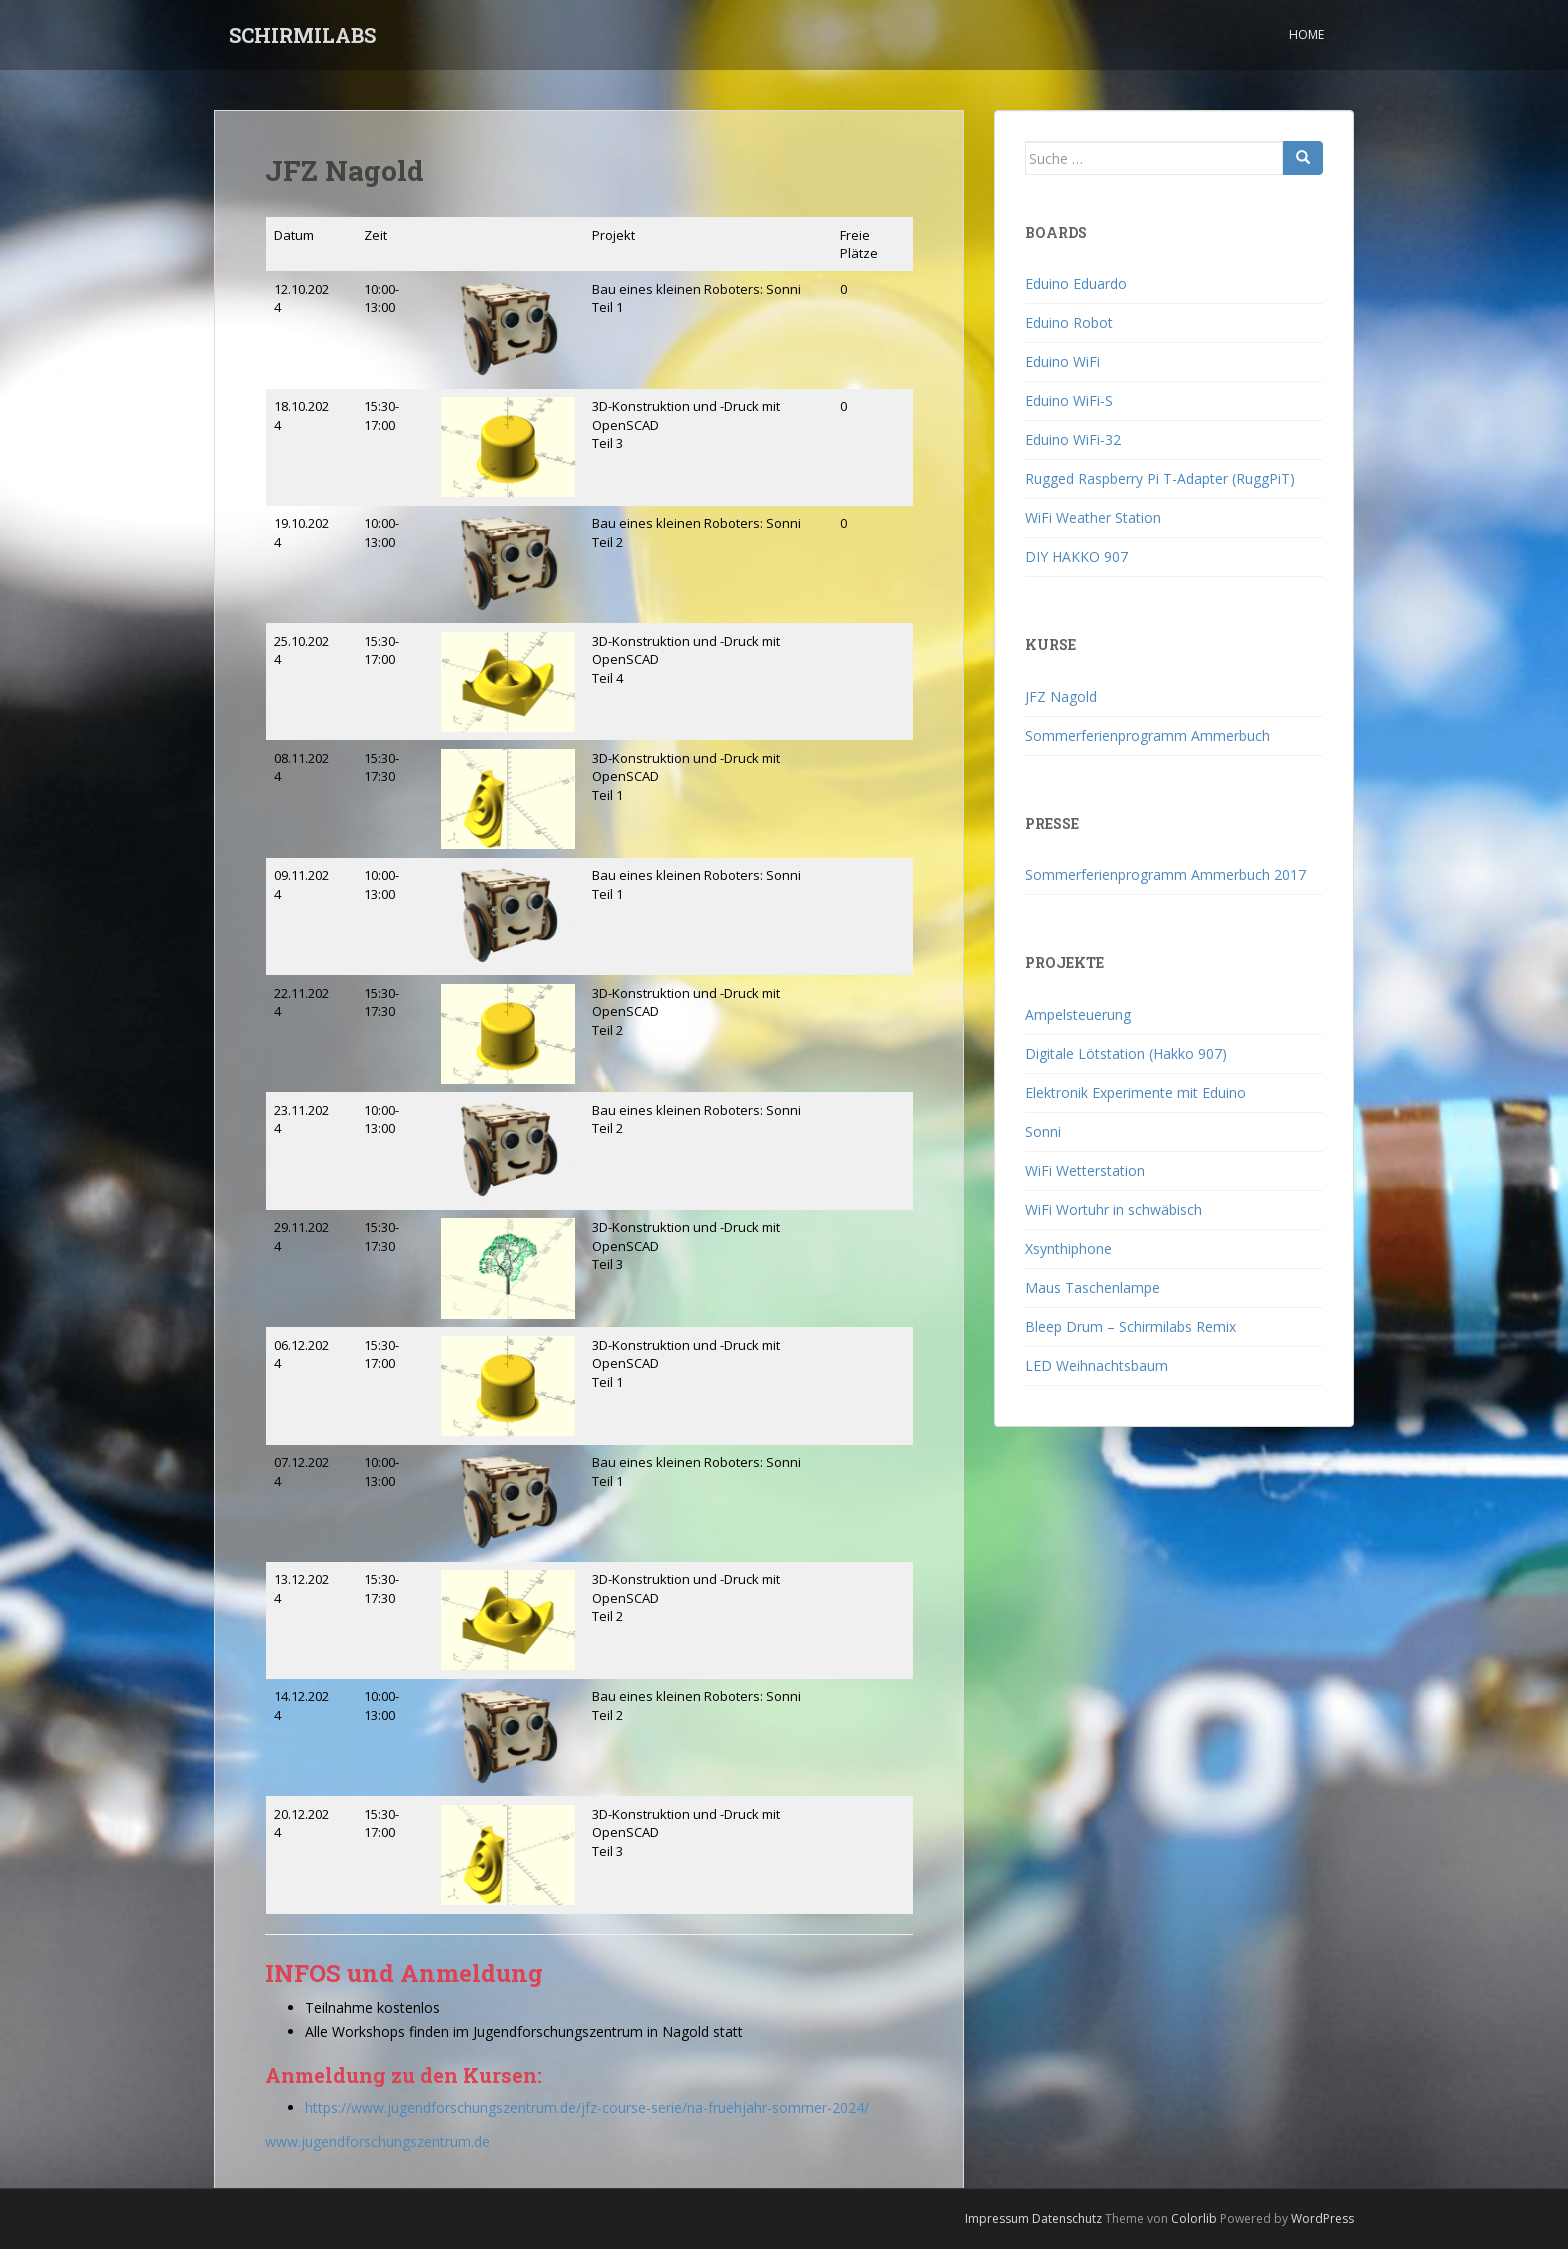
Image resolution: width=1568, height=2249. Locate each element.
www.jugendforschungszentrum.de (377, 2141)
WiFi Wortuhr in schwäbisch (1113, 1209)
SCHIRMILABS (302, 35)
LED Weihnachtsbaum (1096, 1365)
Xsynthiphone (1068, 1248)
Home (1306, 34)
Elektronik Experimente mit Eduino (1135, 1092)
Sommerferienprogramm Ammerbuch (1147, 735)
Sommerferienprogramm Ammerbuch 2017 (1165, 874)
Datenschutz (1067, 2218)
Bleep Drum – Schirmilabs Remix (1130, 1326)
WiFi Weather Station (1093, 517)
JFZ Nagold (1061, 696)
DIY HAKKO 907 (1076, 556)
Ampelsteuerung (1078, 1014)
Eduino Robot (1069, 322)
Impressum (997, 2218)
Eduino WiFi (1062, 361)
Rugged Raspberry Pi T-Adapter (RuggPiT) (1160, 478)
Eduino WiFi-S (1069, 400)
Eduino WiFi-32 (1073, 439)
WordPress (1322, 2218)
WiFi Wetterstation (1085, 1170)
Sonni (1043, 1131)
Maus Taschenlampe (1092, 1287)
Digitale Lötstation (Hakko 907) (1126, 1053)
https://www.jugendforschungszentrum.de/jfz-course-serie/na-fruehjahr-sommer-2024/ (587, 2107)
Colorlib (1194, 2218)
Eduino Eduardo (1076, 283)
